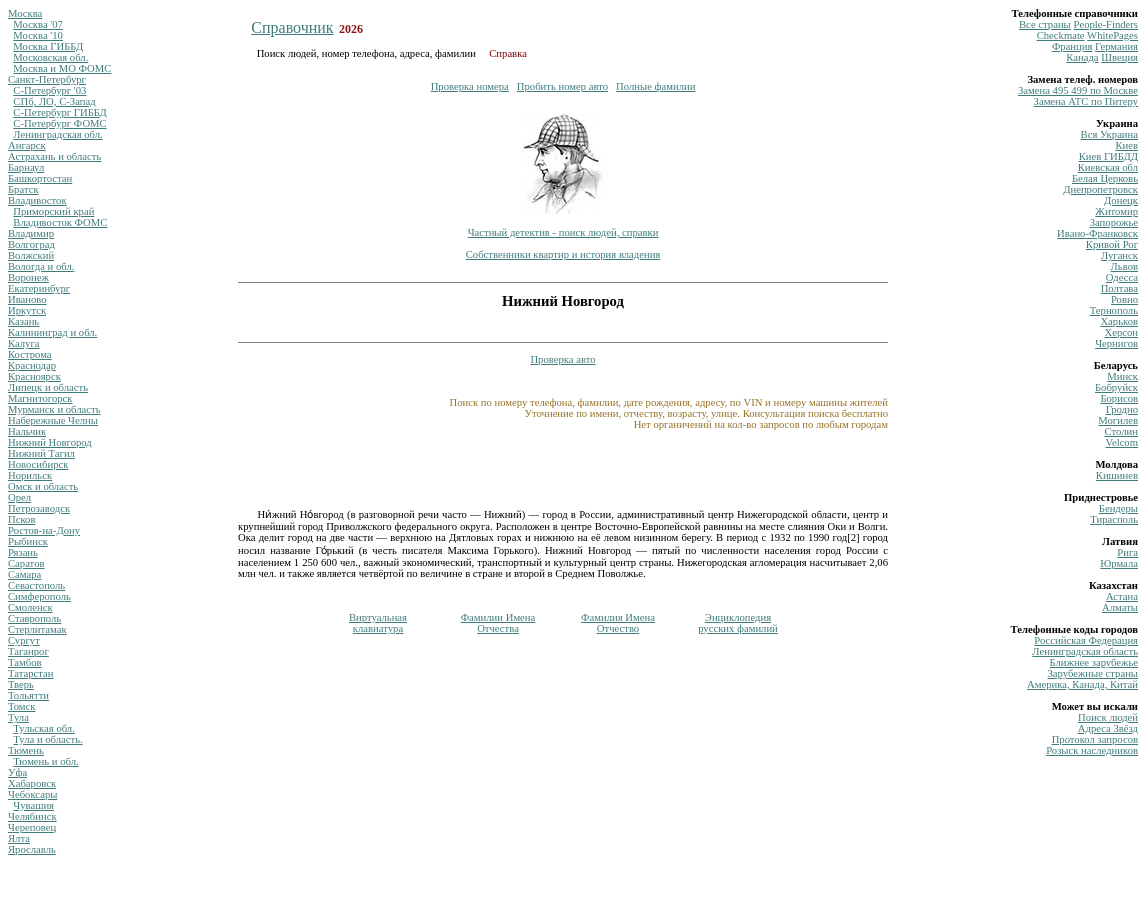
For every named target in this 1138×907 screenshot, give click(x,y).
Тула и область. (47, 739)
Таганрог (28, 651)
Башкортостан (40, 178)
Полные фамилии (655, 86)
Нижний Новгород (50, 442)
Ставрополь (34, 618)
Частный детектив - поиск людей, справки (563, 232)
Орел (19, 497)
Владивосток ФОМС (60, 222)
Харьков (1119, 321)
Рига (1127, 552)
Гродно (1122, 409)
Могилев (1118, 420)
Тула (18, 717)
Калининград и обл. (52, 332)
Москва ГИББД (48, 46)
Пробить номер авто (562, 86)
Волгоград (31, 244)
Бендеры (1118, 508)
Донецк (1121, 200)
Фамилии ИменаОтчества (498, 623)
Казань (23, 321)
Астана (1122, 596)
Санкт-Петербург (47, 79)
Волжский (31, 255)
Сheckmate (1061, 35)
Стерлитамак (37, 629)
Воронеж (28, 277)
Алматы (1120, 607)
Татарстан (31, 673)
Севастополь (36, 585)
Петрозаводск (39, 508)
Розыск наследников (1092, 750)
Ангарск (27, 145)
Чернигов (1116, 343)
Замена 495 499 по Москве (1078, 90)
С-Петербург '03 (49, 90)
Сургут (24, 640)
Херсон (1121, 332)
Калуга (24, 343)
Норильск (30, 475)
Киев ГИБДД (1108, 156)
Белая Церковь (1105, 178)
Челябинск (32, 816)
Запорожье (1114, 222)
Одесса (1122, 277)
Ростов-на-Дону (44, 530)
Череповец (32, 827)
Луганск (1119, 255)
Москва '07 (38, 24)
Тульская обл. (44, 728)
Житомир (1116, 211)
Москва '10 (38, 35)
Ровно (1124, 299)
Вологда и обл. (41, 266)
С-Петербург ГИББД (59, 112)
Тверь (21, 684)
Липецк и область (48, 387)
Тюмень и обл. (45, 761)
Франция (1072, 46)
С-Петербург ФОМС (59, 123)
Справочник (292, 27)
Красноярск (34, 376)
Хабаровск (32, 783)
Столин (1121, 431)
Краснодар (32, 365)
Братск (23, 189)
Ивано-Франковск (1097, 233)
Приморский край (53, 211)
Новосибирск (38, 464)
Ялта (19, 838)
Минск (1122, 376)
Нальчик (27, 431)
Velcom (1121, 442)
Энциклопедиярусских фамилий (738, 623)
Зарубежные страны (1092, 673)
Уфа (17, 772)
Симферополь (39, 596)
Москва (25, 13)
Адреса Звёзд (1108, 728)
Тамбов (25, 662)
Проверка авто (562, 359)
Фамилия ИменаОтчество (618, 623)
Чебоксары (32, 794)
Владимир (31, 233)
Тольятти (28, 695)
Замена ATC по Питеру (1086, 101)
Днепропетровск (1100, 189)
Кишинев (1117, 475)
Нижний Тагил (41, 453)
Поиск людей (1108, 717)
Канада (1082, 57)
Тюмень (26, 750)
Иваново (27, 299)
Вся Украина (1109, 134)
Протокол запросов (1095, 739)
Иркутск (27, 310)
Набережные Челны (53, 420)
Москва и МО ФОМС (62, 68)
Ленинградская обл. (57, 134)
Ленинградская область (1085, 651)
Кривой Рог (1112, 244)
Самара (24, 574)
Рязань (23, 552)
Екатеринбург (39, 288)
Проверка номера (470, 86)
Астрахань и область (54, 156)
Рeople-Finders (1105, 24)
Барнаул (26, 167)
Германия (1116, 46)
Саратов (26, 563)
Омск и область (43, 486)
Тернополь (1114, 310)
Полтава (1119, 288)
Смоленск (30, 607)
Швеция (1119, 57)
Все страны (1045, 24)
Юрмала (1119, 563)
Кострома (30, 354)
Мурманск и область (54, 409)
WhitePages (1112, 35)
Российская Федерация (1086, 640)
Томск (21, 706)
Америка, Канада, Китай (1082, 684)
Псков (21, 519)
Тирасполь (1114, 519)
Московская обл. (50, 57)
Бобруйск (1116, 387)
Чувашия (33, 805)
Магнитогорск (40, 398)
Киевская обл (1108, 167)
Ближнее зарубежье (1094, 662)
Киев (1126, 145)
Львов (1124, 266)
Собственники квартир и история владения (563, 254)
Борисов (1119, 398)
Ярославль (32, 849)
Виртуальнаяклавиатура (378, 623)
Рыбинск (28, 541)
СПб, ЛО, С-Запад (54, 101)
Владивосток (37, 200)
